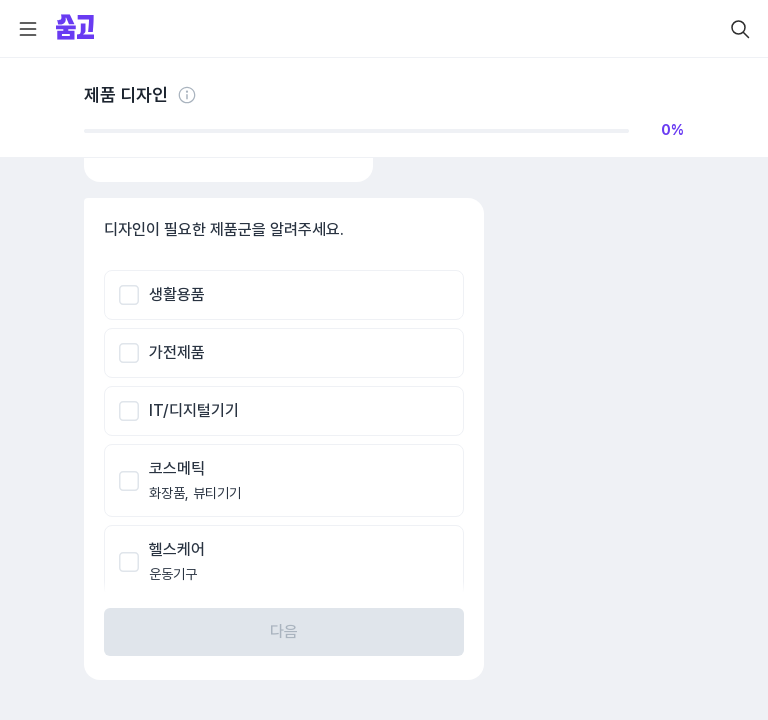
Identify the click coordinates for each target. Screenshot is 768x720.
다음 (284, 631)
